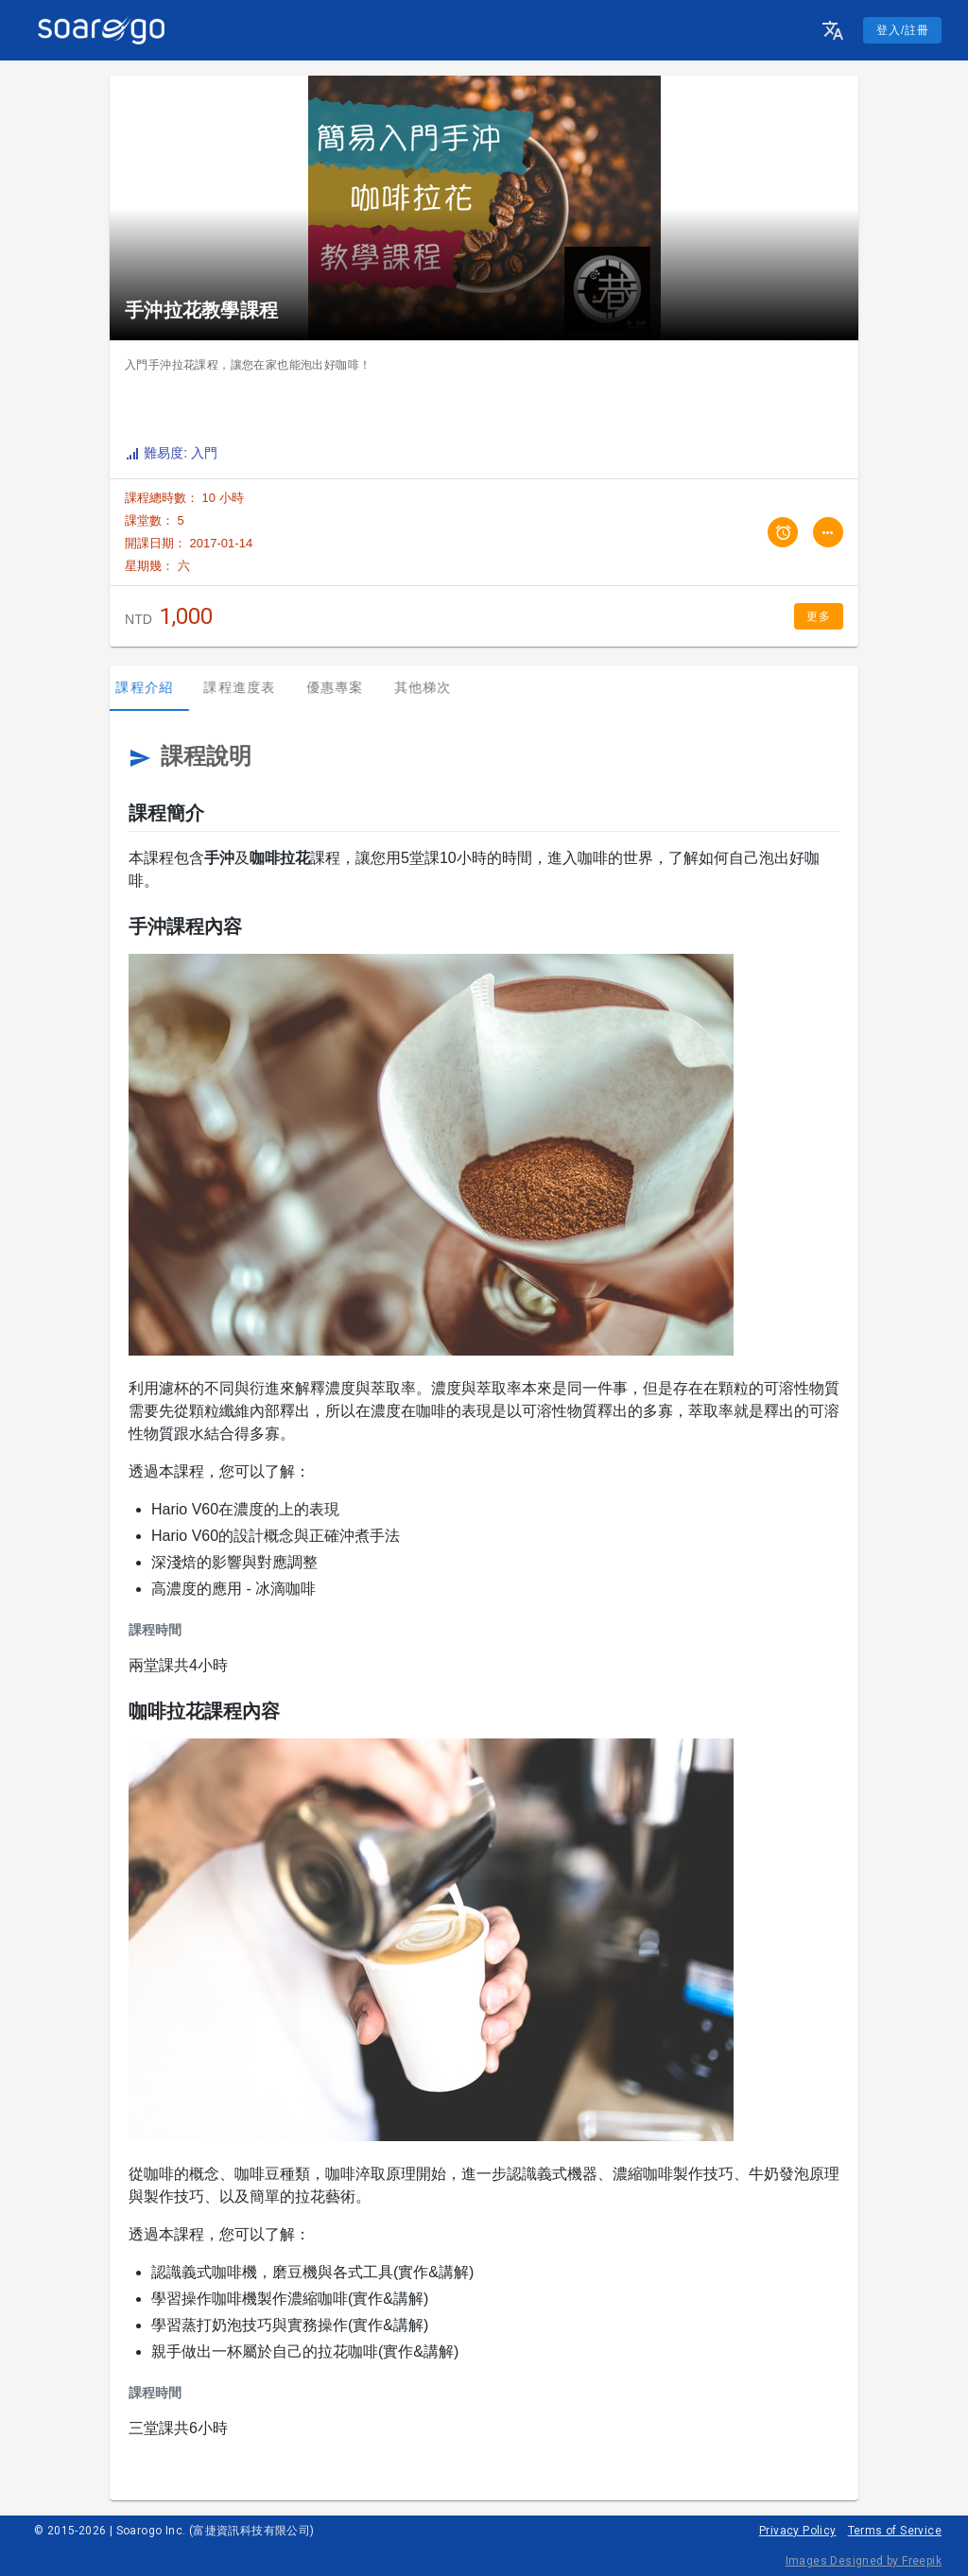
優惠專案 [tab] (343, 687)
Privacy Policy (798, 2530)
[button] (833, 30)
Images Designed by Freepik (864, 2560)
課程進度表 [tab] (249, 687)
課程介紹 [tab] (153, 687)
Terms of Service (895, 2530)
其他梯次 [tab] (431, 687)
